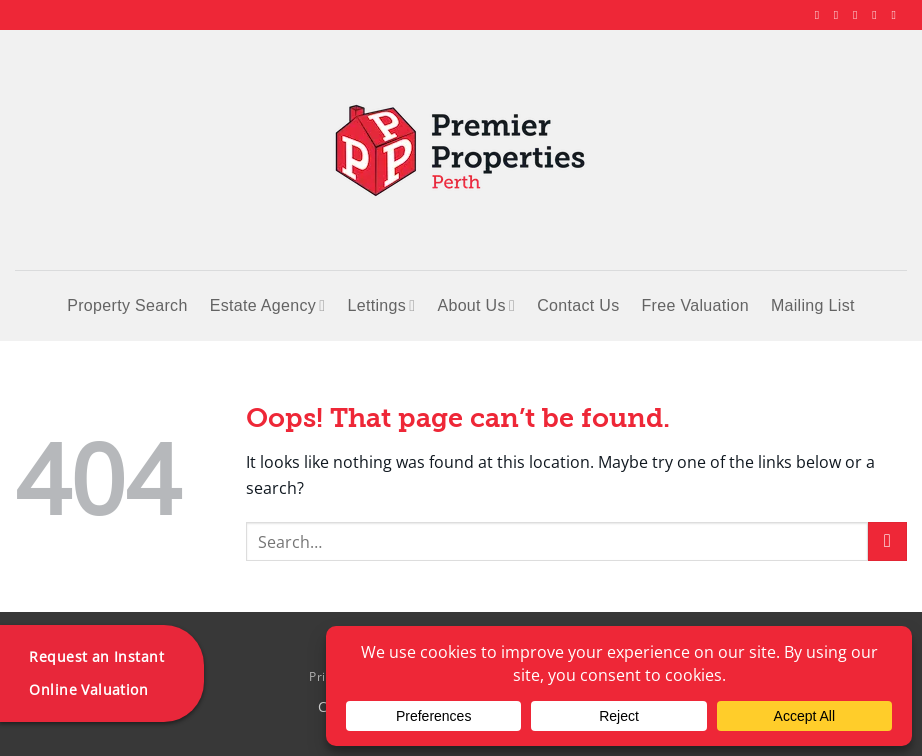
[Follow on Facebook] (821, 15)
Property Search (127, 305)
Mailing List (813, 305)
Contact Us (578, 305)
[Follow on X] (859, 15)
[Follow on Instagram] (840, 15)
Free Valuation (695, 305)
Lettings (381, 305)
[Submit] (887, 541)
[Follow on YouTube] (897, 15)
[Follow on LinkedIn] (878, 15)
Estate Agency (268, 305)
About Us (476, 305)
